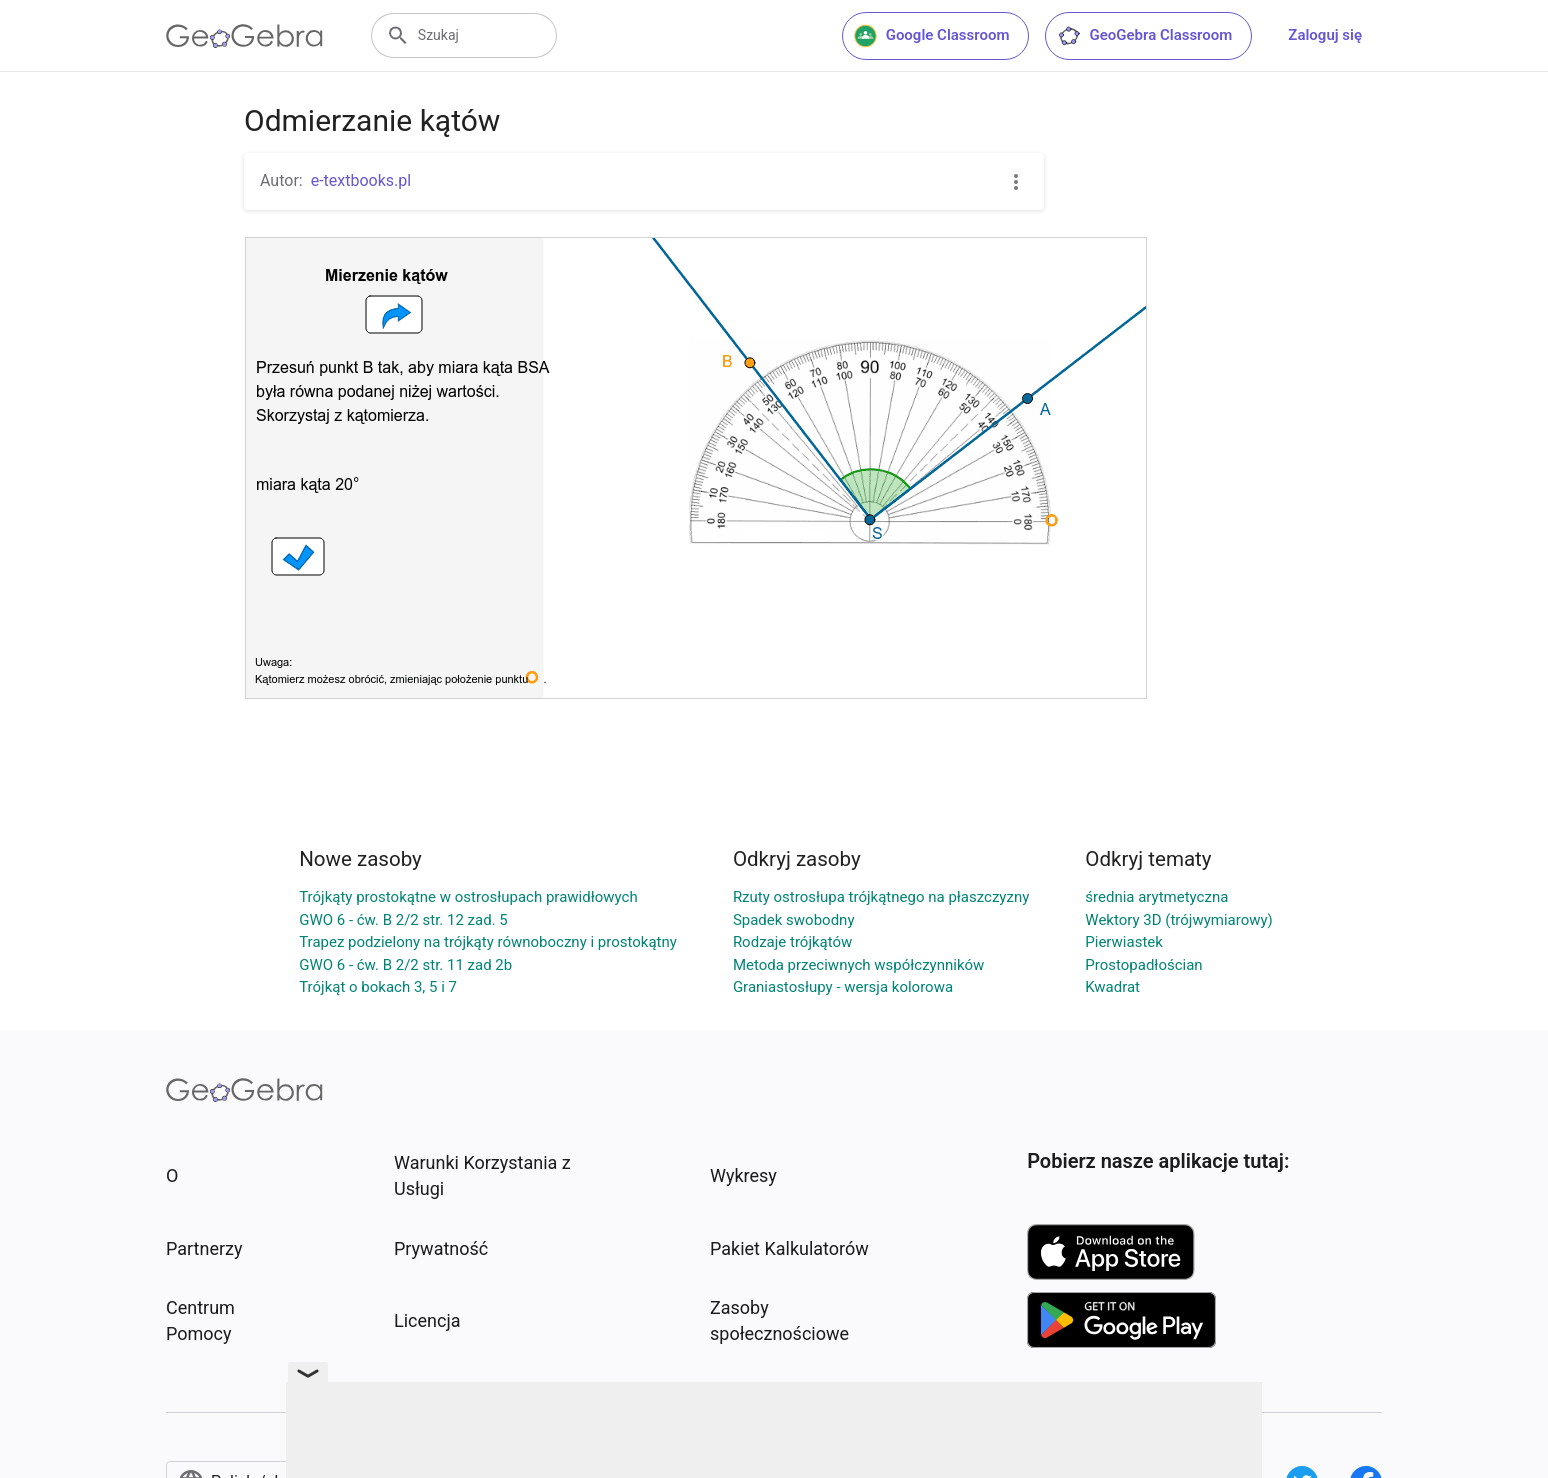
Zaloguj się (1325, 35)
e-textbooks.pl (361, 180)
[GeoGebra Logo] (244, 36)
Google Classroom (932, 36)
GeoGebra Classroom (1144, 36)
